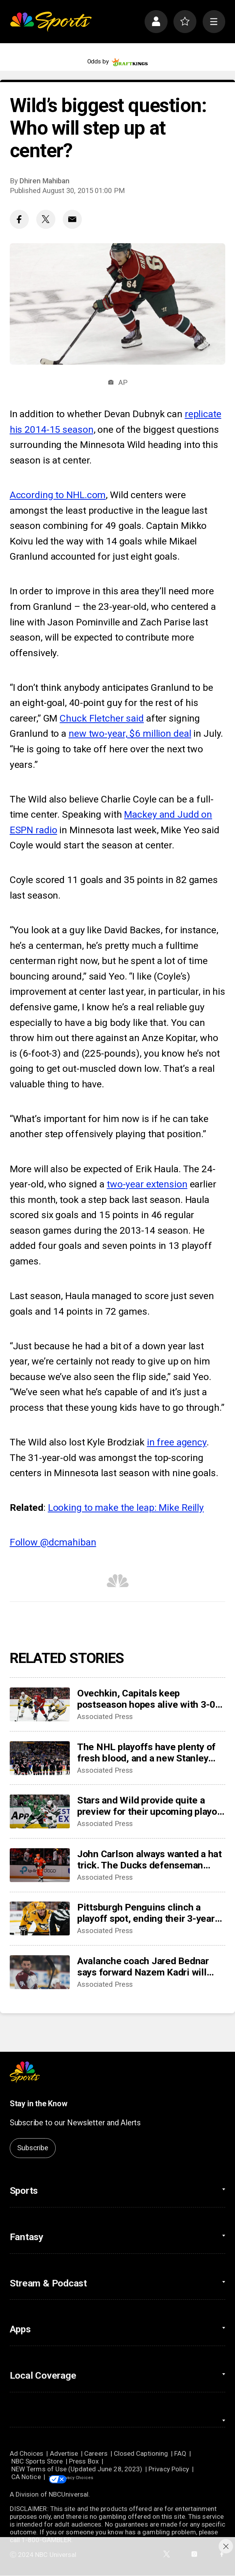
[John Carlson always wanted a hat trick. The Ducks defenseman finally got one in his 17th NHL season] (40, 1865)
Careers (96, 2453)
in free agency (177, 1442)
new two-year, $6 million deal (130, 733)
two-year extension (147, 1184)
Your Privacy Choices (100, 2477)
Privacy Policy (168, 2469)
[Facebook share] (19, 219)
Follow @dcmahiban (53, 1542)
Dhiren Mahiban (44, 181)
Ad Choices (27, 2453)
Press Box (84, 2461)
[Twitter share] (45, 219)
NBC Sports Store (37, 2461)
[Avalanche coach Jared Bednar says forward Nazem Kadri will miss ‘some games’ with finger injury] (40, 1972)
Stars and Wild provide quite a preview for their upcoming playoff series (151, 1806)
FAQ (180, 2453)
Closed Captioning (141, 2453)
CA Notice (26, 2477)
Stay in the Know (38, 2103)
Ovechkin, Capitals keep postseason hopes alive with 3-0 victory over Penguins (146, 1698)
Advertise (64, 2453)
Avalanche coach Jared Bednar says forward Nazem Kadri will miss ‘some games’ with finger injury (143, 1966)
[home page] (51, 21)
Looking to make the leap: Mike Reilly (126, 1507)
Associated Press (105, 1716)
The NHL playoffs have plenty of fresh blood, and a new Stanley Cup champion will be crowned (146, 1752)
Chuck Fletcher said (102, 718)
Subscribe (32, 2148)
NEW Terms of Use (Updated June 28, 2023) (76, 2469)
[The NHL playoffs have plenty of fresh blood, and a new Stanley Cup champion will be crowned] (40, 1758)
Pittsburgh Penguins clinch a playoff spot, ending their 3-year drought (146, 1913)
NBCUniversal (68, 2495)
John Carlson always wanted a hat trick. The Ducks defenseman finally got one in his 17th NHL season (149, 1859)
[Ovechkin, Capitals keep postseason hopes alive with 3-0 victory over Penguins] (40, 1704)
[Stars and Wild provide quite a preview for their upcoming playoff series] (40, 1811)
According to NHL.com (58, 494)
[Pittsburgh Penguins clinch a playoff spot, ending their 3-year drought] (40, 1918)
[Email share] (72, 219)
